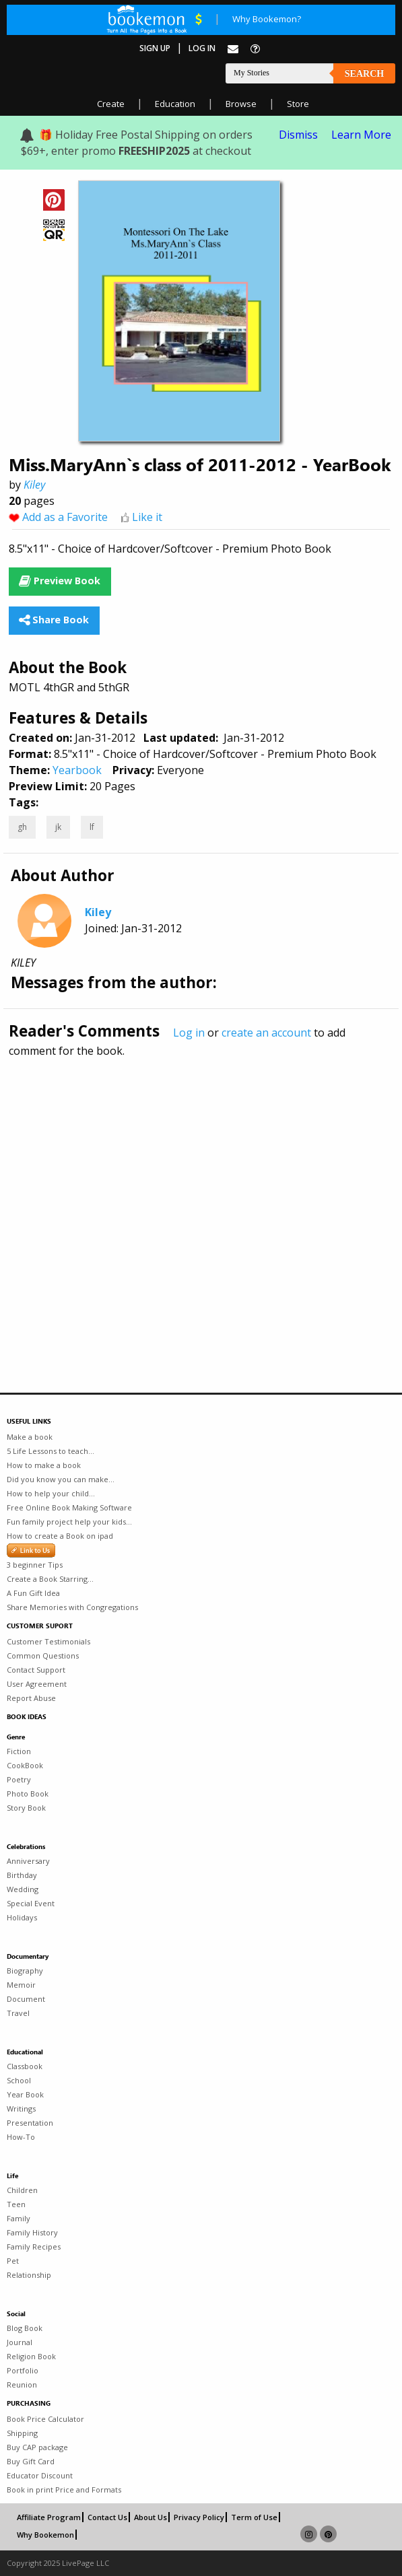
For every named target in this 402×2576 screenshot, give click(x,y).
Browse (241, 104)
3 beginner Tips (35, 1565)
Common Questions (43, 1655)
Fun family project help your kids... (69, 1522)
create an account (266, 1032)
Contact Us (107, 2517)
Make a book (30, 1437)
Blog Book (24, 2328)
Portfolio (22, 2370)
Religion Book (31, 2356)
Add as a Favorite (65, 517)
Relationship (29, 2275)
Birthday (22, 1875)
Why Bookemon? (266, 19)
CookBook (25, 1765)
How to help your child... (51, 1493)
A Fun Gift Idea (33, 1593)
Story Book (26, 1808)
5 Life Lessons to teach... (50, 1451)
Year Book (25, 2094)
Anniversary (28, 1861)
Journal (19, 2342)
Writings (21, 2108)
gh (22, 827)
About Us (150, 2517)
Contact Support (36, 1670)
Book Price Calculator (45, 2419)
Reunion (22, 2384)
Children (22, 2190)
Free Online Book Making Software (69, 1507)
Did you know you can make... (60, 1479)
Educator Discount (40, 2475)
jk (58, 827)
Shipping (22, 2433)
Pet (13, 2261)
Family (18, 2218)
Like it (147, 517)
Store (298, 104)
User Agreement (37, 1684)
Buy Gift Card (31, 2461)
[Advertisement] (201, 1196)
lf (92, 827)
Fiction (19, 1751)
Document (26, 1999)
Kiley (34, 484)
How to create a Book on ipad (60, 1536)
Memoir (21, 1985)
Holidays (22, 1917)
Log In (202, 48)
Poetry (19, 1779)
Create (111, 104)
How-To (21, 2137)
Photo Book (27, 1793)
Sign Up (154, 48)
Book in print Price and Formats (64, 2489)
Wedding (22, 1889)
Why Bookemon (45, 2535)
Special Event (31, 1903)
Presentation (30, 2123)
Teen (16, 2204)
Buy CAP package (37, 2447)
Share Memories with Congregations (72, 1607)
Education (175, 104)
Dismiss (298, 134)
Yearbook (77, 770)
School (19, 2080)
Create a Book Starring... (50, 1579)
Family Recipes (34, 2246)
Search (364, 74)
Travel (18, 2013)
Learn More (361, 134)
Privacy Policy (199, 2517)
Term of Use (254, 2517)
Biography (25, 1970)
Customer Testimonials (48, 1641)
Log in (189, 1032)
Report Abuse (31, 1698)
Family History (32, 2232)
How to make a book (44, 1465)
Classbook (24, 2066)
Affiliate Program (49, 2517)
